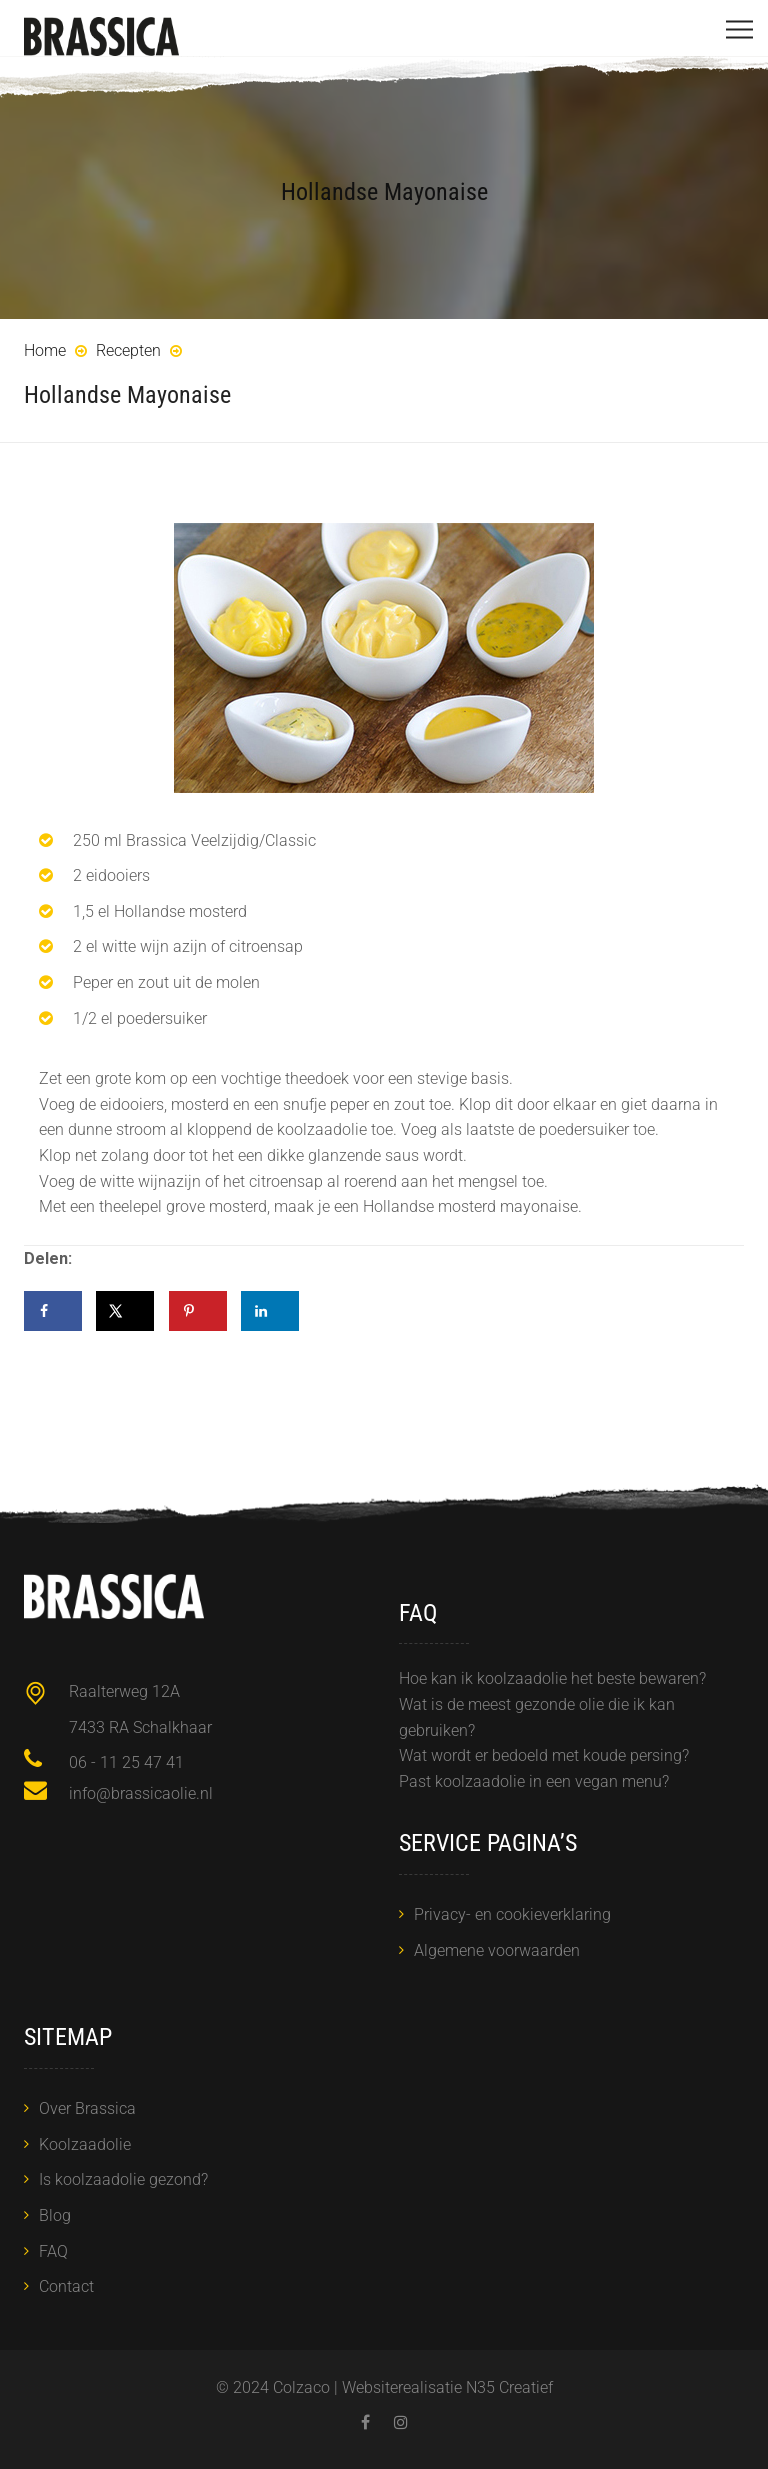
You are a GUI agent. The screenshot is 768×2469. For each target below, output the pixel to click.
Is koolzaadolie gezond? (123, 2179)
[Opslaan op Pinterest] (198, 1311)
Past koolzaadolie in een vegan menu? (534, 1781)
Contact (66, 2286)
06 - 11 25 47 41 (126, 1762)
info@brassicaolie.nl (141, 1793)
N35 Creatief (509, 2387)
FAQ (53, 2251)
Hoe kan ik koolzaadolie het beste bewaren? (552, 1678)
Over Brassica (87, 2108)
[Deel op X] (125, 1311)
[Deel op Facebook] (53, 1311)
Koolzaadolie (85, 2144)
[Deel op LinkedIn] (270, 1311)
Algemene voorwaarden (497, 1950)
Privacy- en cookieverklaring (512, 1914)
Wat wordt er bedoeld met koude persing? (544, 1755)
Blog (55, 2215)
